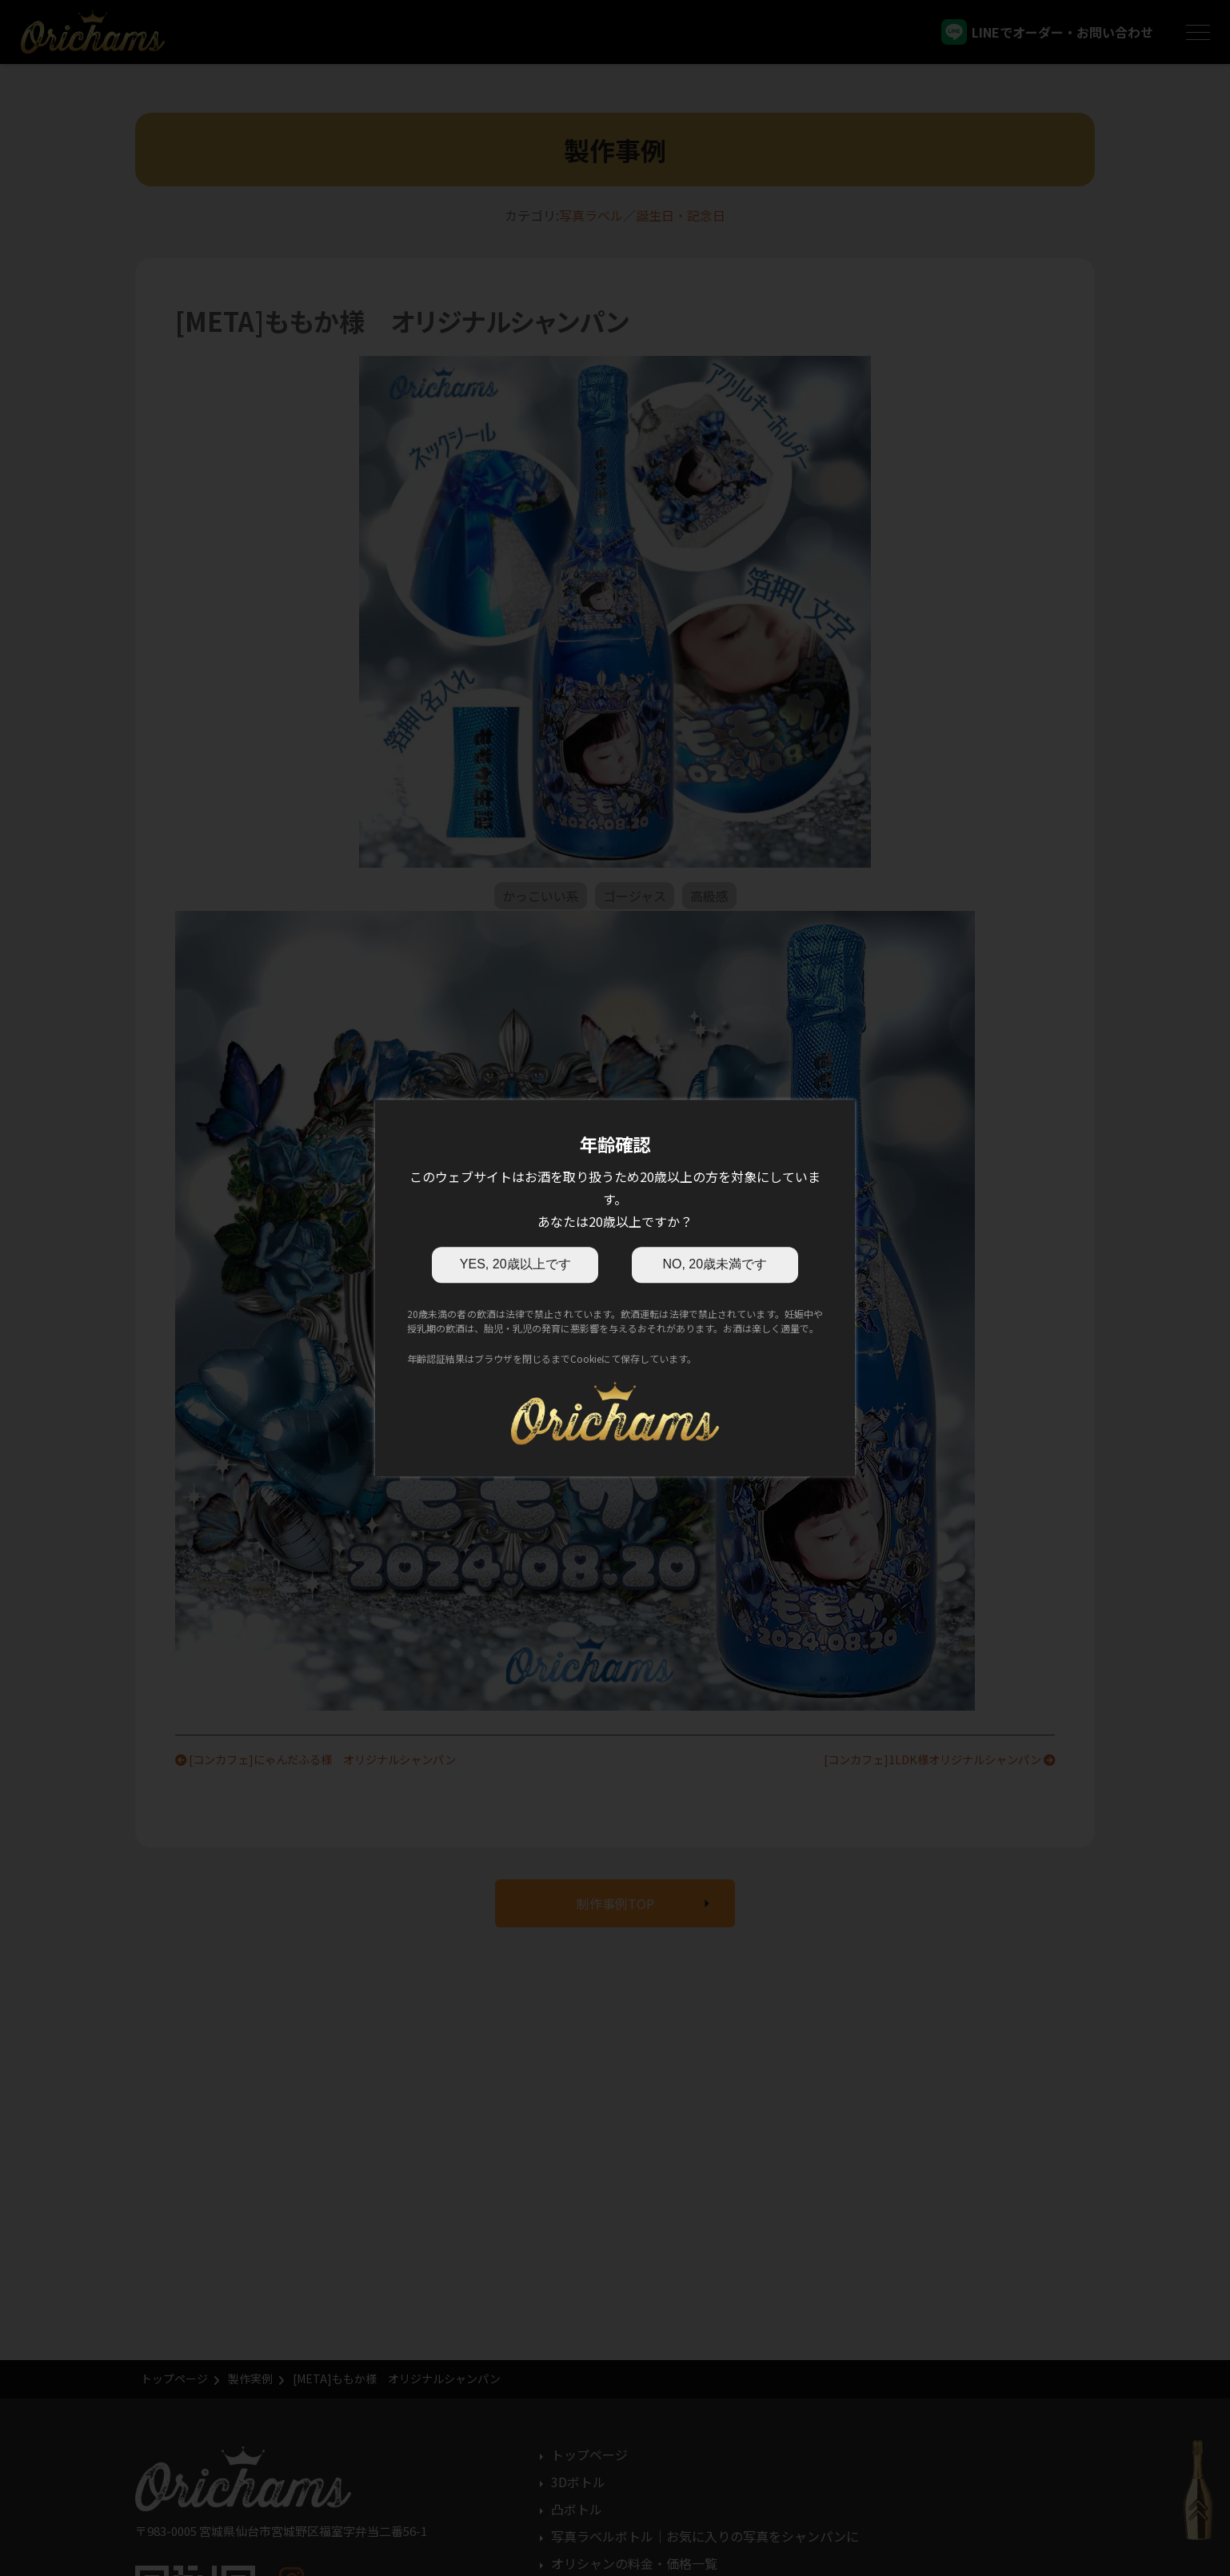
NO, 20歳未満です (714, 1264)
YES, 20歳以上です (515, 1264)
